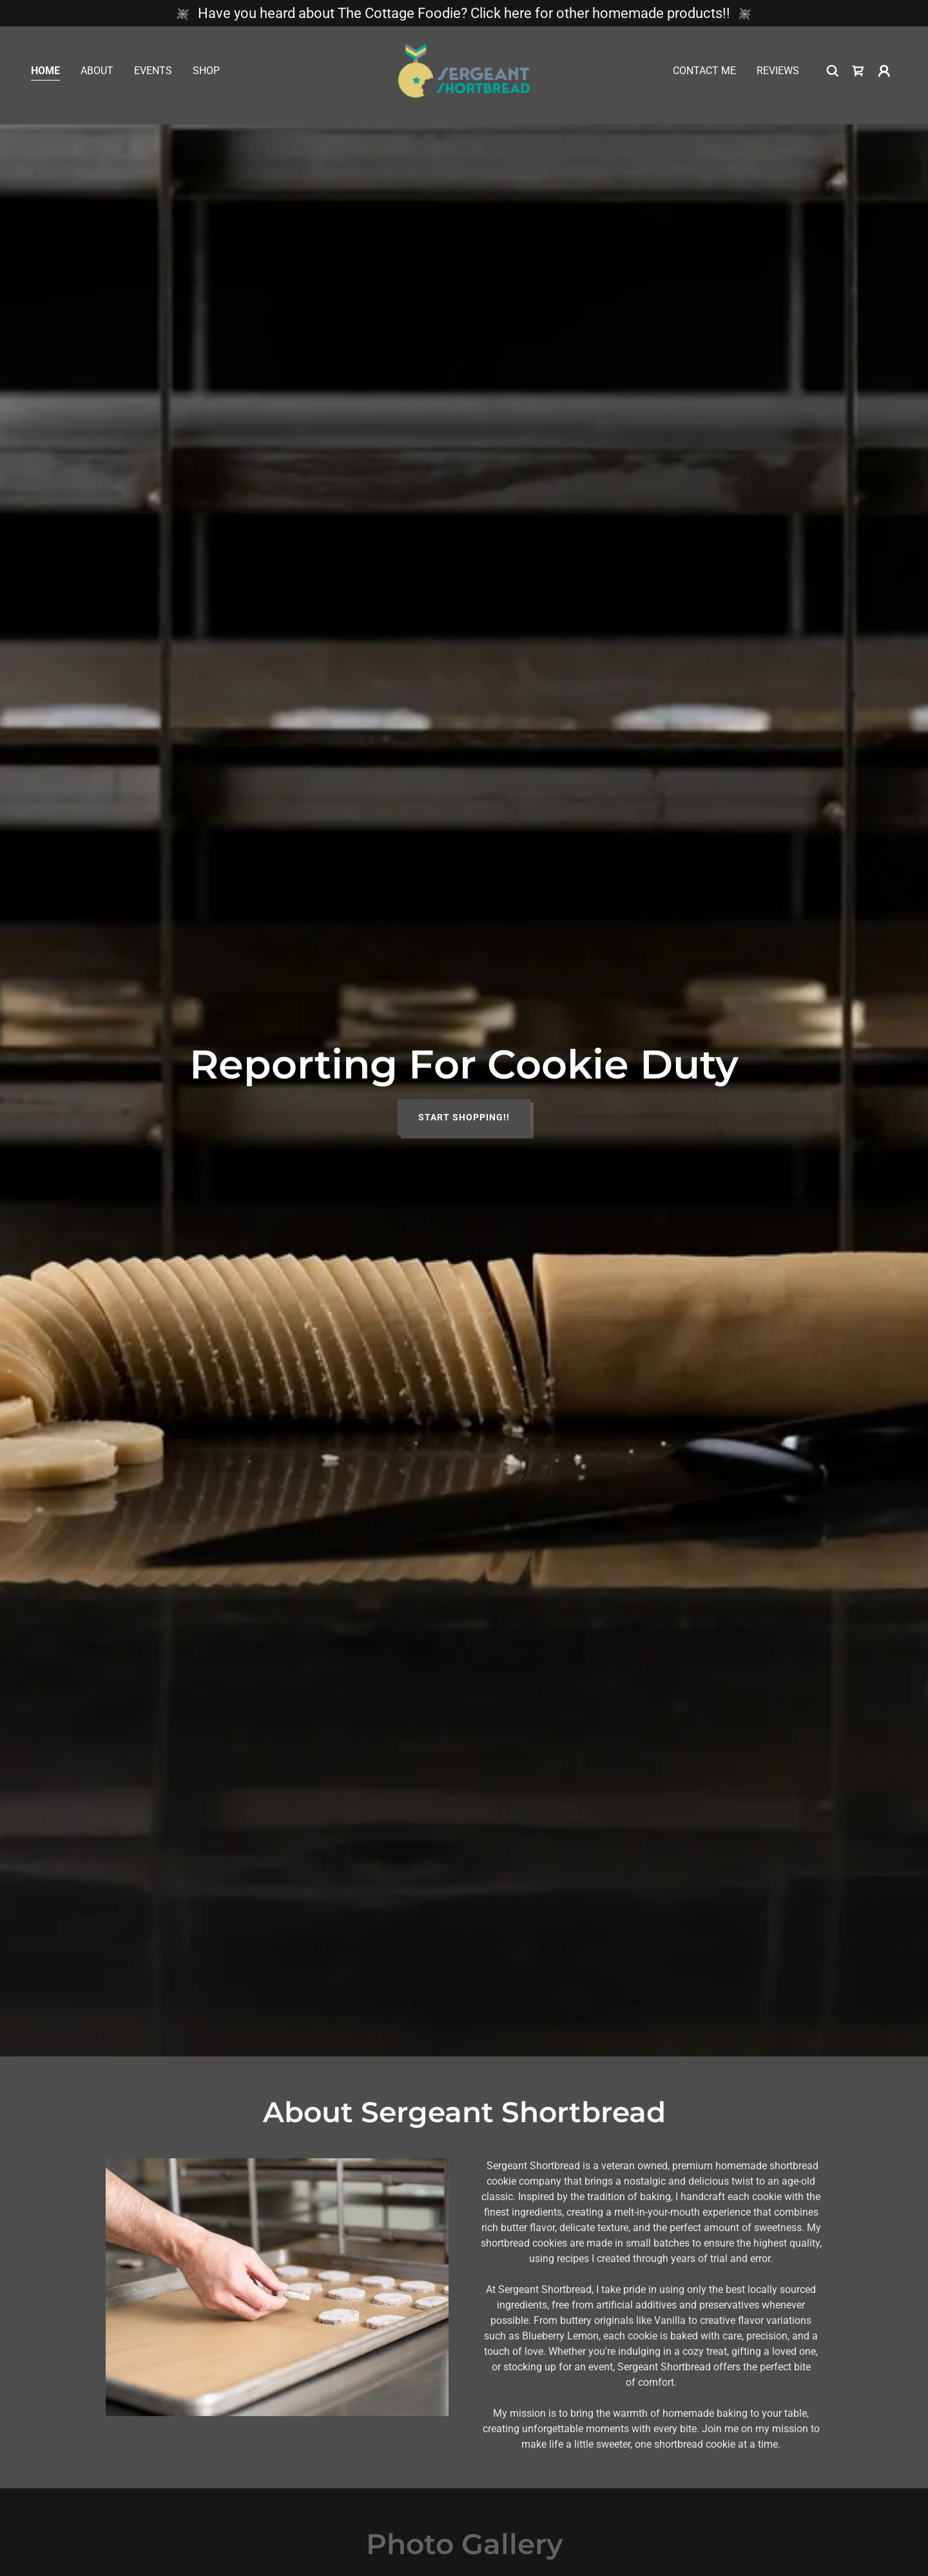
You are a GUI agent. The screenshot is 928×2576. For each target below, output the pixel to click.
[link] (464, 74)
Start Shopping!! (464, 1117)
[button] (884, 75)
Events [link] (153, 75)
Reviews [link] (778, 75)
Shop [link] (206, 75)
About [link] (97, 75)
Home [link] (45, 75)
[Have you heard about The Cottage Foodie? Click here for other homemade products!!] (464, 13)
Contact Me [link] (704, 75)
